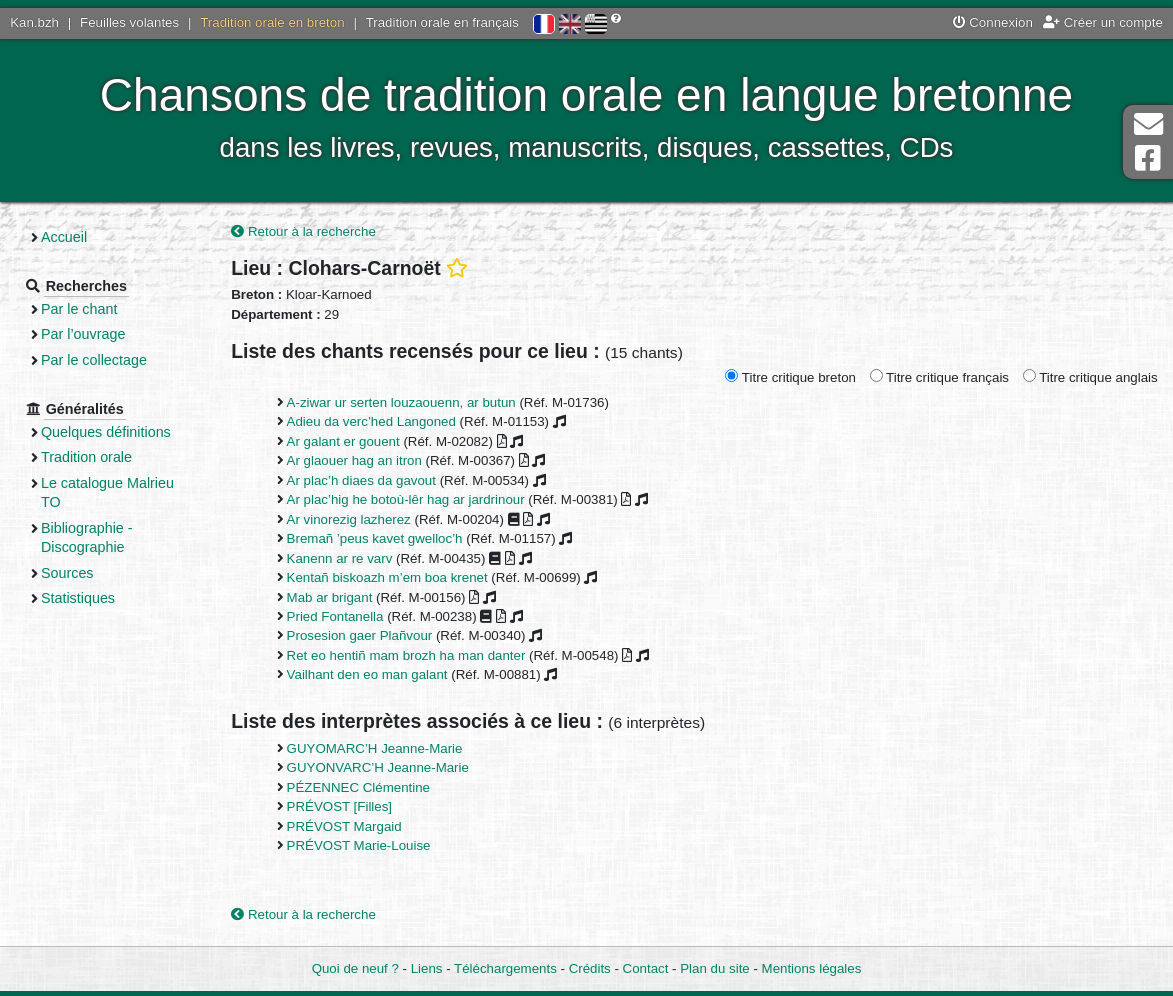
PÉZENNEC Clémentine (358, 787)
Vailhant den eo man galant (367, 674)
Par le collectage (94, 360)
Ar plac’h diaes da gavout (361, 480)
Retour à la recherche (303, 231)
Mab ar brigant (330, 597)
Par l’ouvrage (83, 334)
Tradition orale (86, 457)
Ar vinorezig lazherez (349, 519)
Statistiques (78, 598)
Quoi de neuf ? (355, 968)
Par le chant (79, 309)
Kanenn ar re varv (340, 558)
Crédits (590, 968)
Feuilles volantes (129, 22)
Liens (427, 968)
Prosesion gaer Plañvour (360, 635)
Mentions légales (812, 968)
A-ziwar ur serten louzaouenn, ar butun (401, 402)
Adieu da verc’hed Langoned (371, 421)
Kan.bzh (34, 22)
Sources (67, 573)
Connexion (993, 22)
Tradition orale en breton (272, 22)
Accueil (64, 237)
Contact (646, 968)
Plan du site (714, 968)
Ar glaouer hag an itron (354, 460)
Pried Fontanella (335, 616)
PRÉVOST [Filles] (339, 806)
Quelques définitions (106, 432)
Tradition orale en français (442, 22)
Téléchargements (505, 968)
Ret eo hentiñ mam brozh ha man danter (406, 655)
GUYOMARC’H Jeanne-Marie (375, 748)
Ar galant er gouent (343, 441)
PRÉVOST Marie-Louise (359, 845)
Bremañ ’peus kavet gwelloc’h (375, 538)
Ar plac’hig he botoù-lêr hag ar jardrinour (406, 499)
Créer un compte (1103, 22)
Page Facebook (1148, 158)
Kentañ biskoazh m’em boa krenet (387, 577)
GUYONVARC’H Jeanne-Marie (378, 767)
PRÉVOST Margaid (344, 826)
